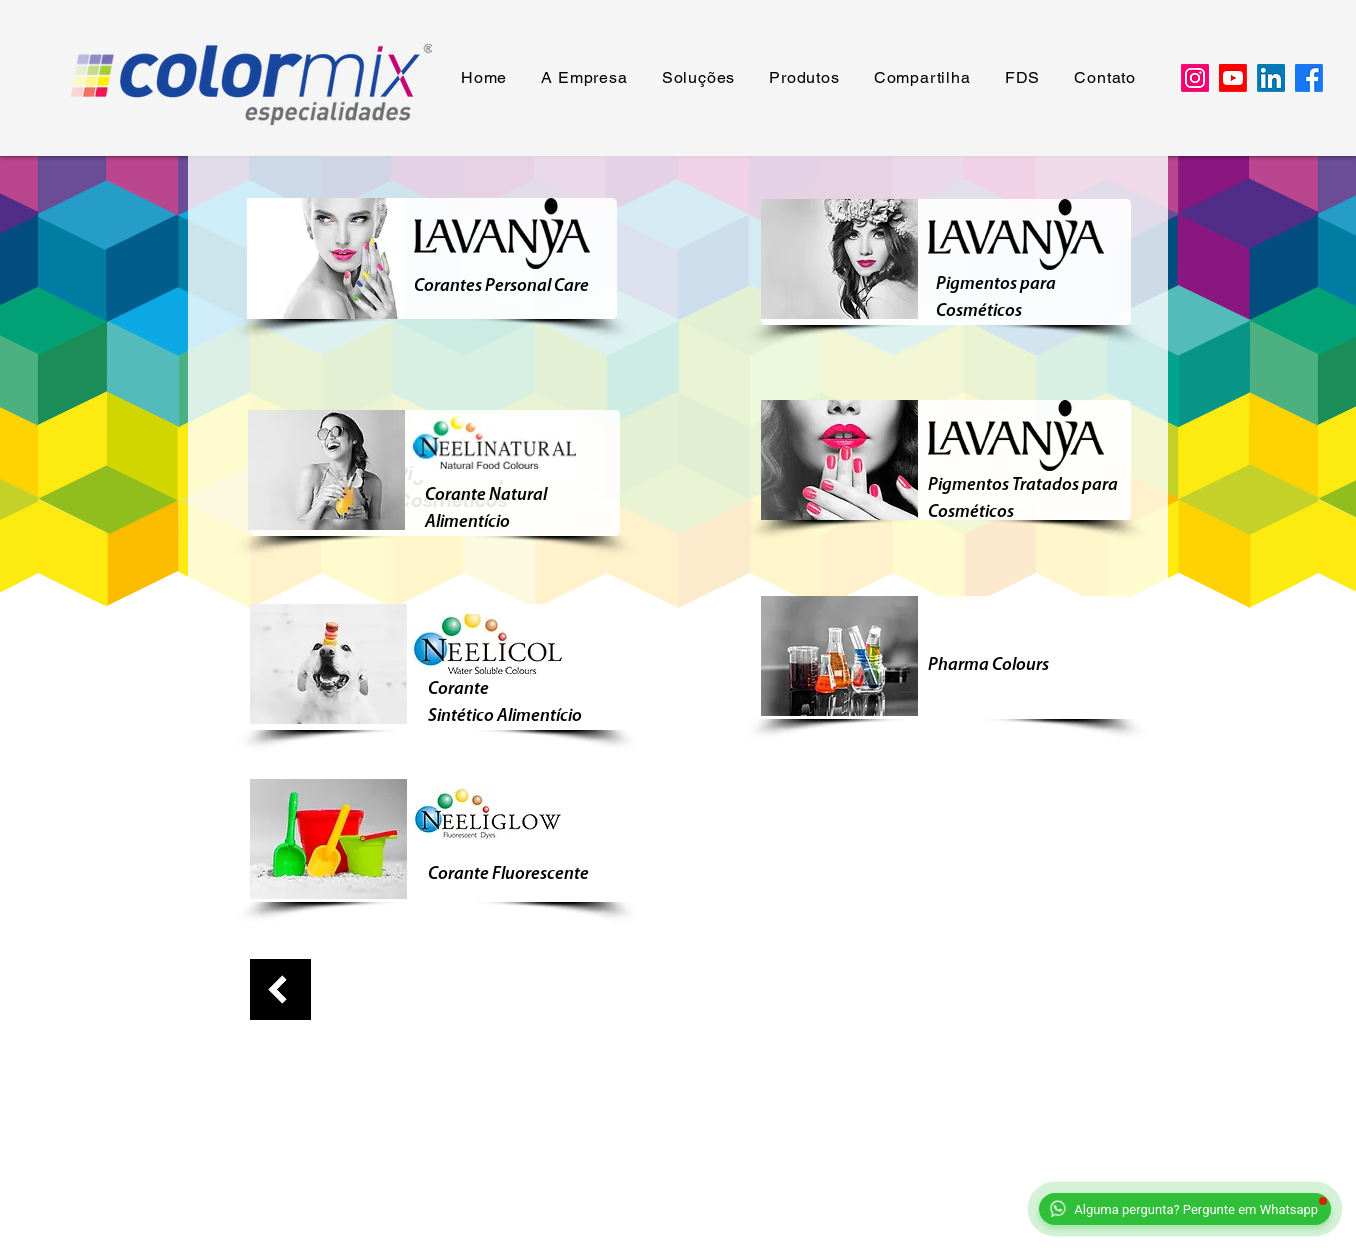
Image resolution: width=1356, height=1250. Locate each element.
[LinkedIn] (1271, 78)
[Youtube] (1233, 78)
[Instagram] (1195, 78)
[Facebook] (1309, 78)
